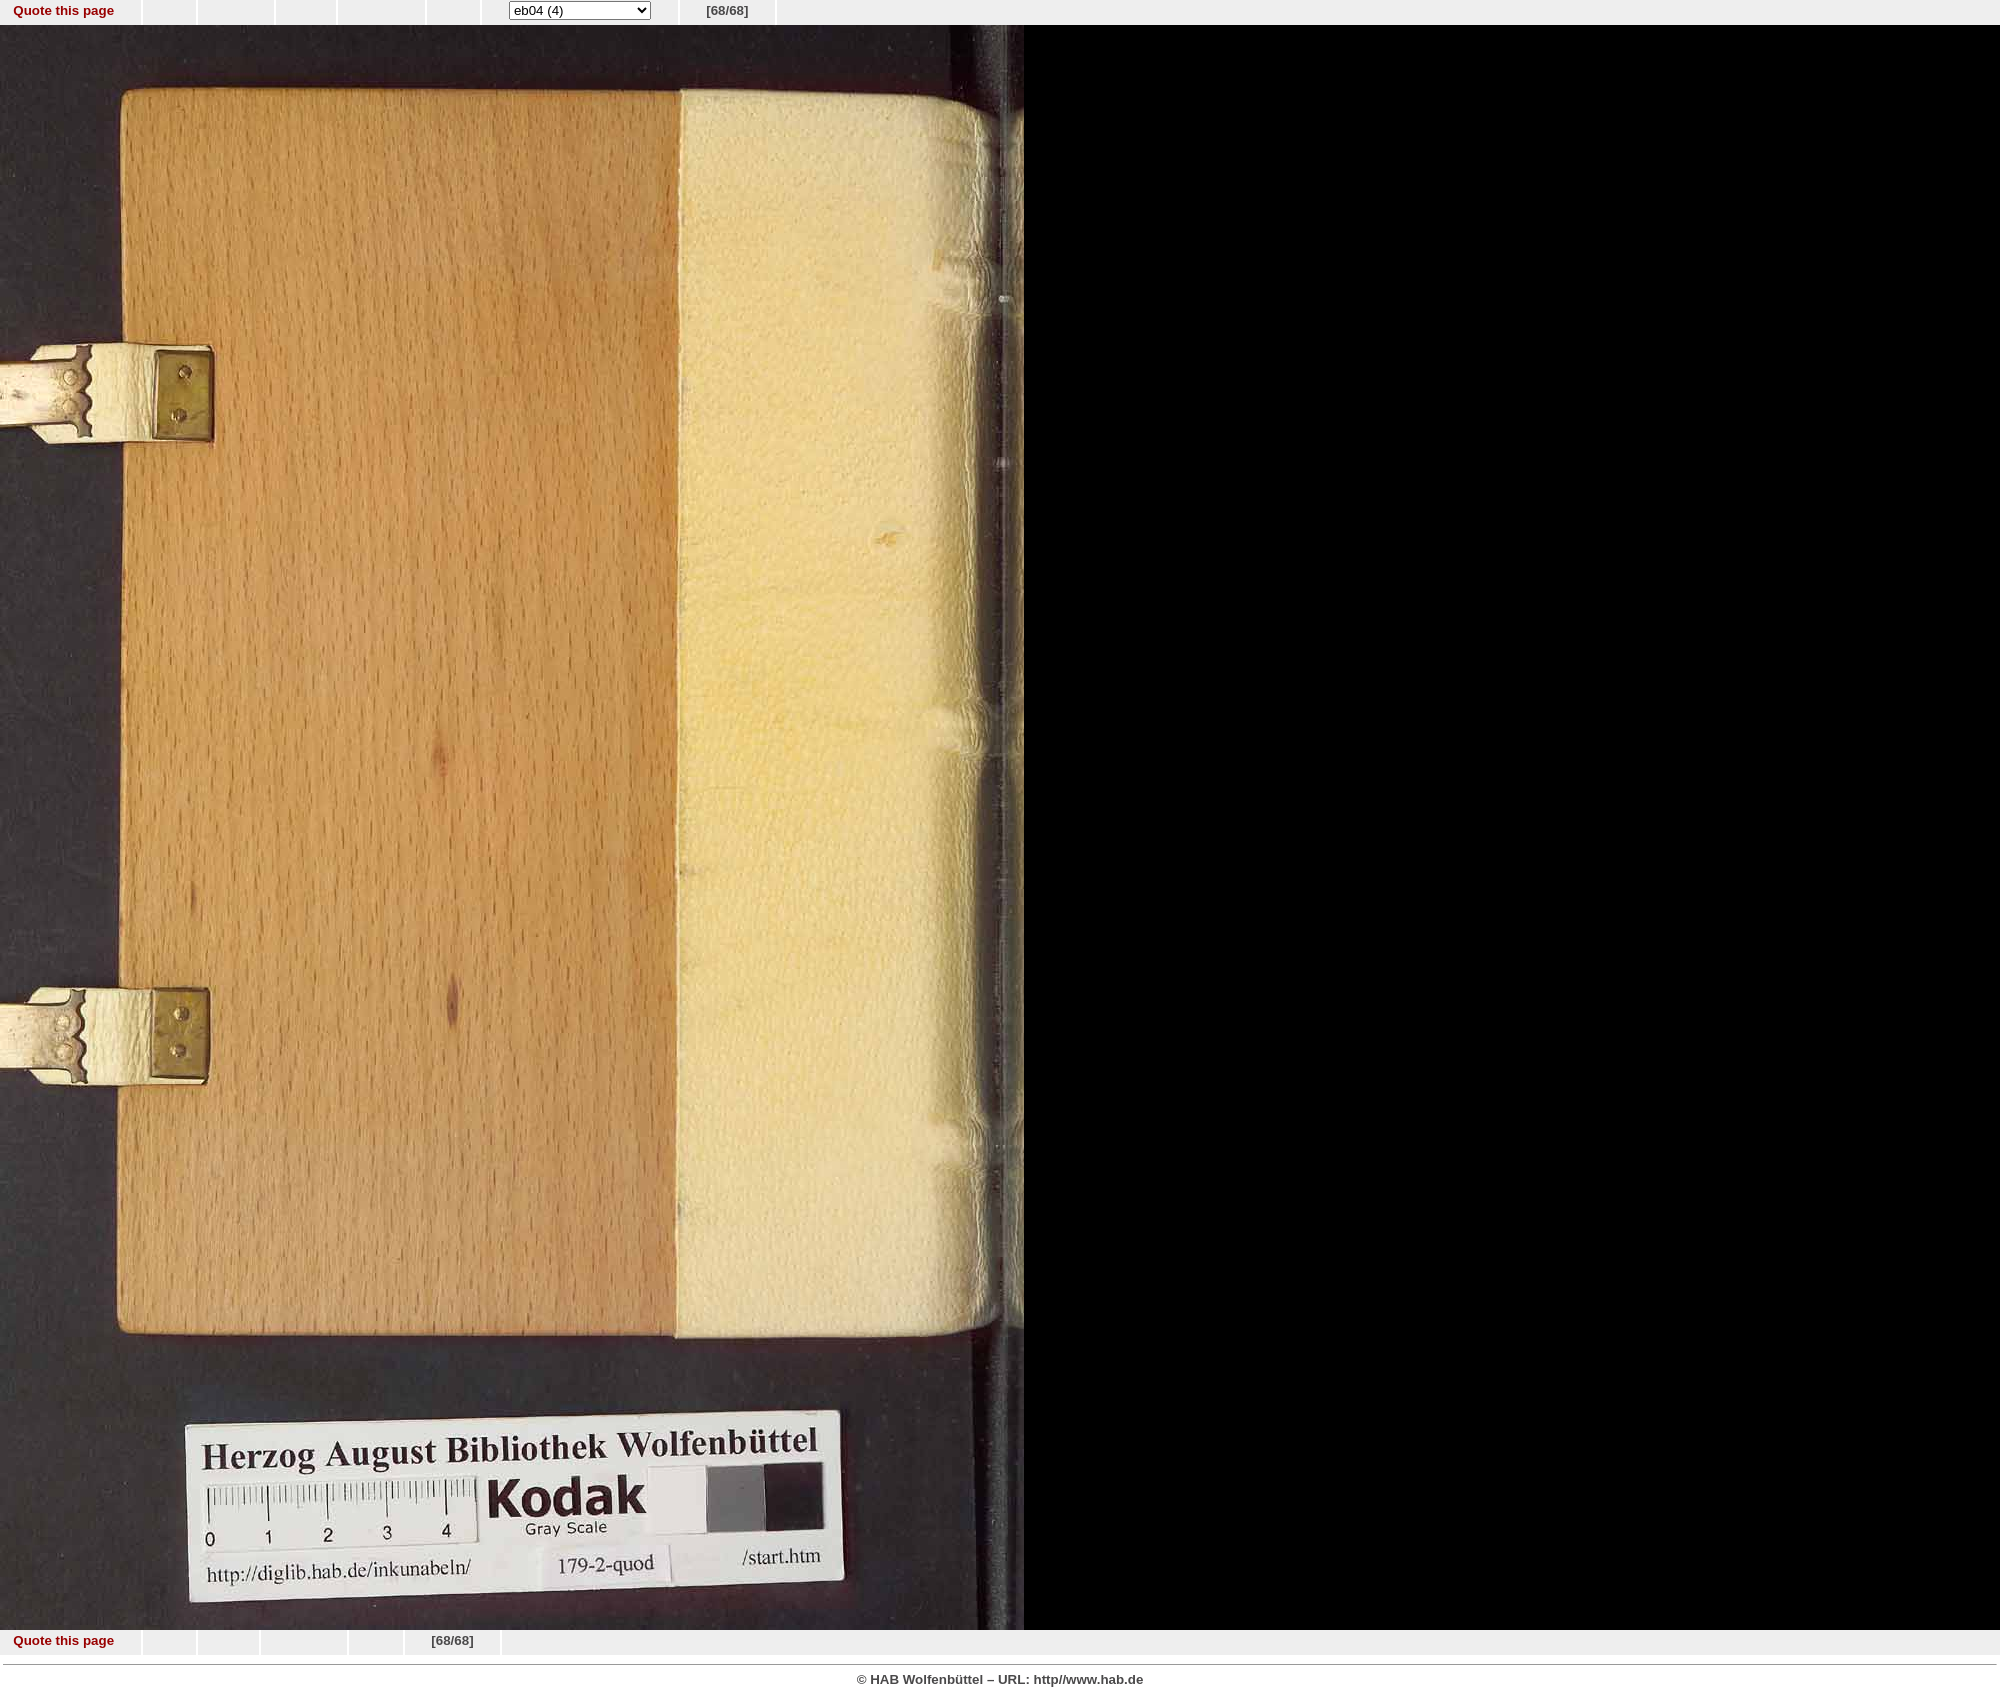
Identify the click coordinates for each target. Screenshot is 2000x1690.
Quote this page (63, 10)
